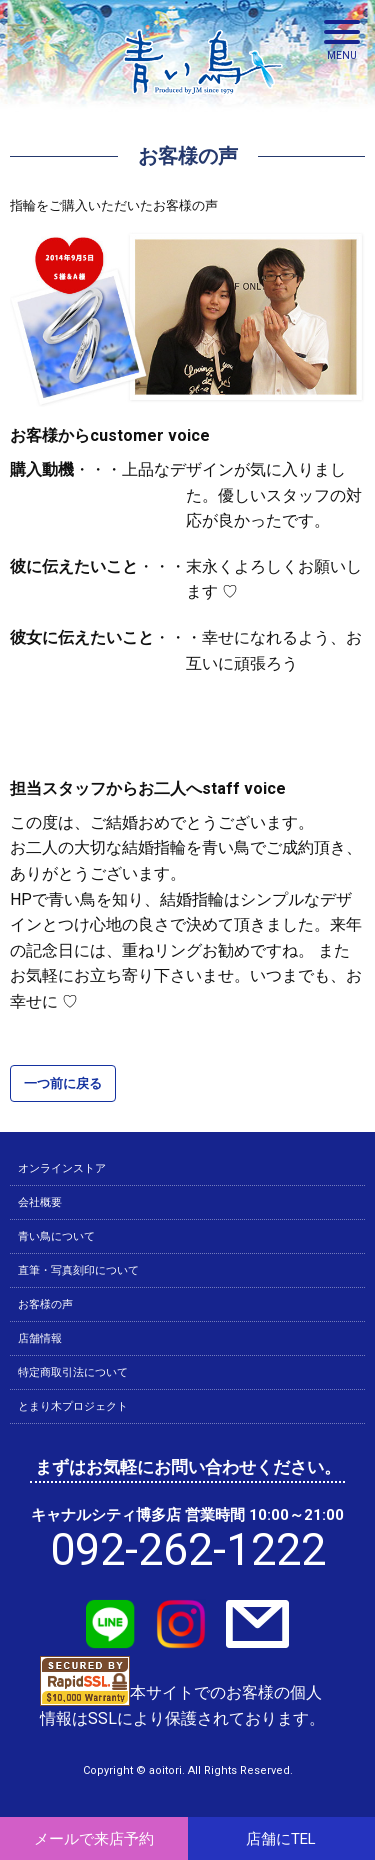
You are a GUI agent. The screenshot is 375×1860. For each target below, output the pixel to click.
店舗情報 (40, 1338)
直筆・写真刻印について (78, 1270)
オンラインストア (62, 1168)
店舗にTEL (281, 1839)
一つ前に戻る (63, 1083)
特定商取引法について (73, 1372)
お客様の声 (45, 1304)
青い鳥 (203, 100)
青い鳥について (56, 1236)
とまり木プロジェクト (73, 1406)
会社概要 (40, 1202)
